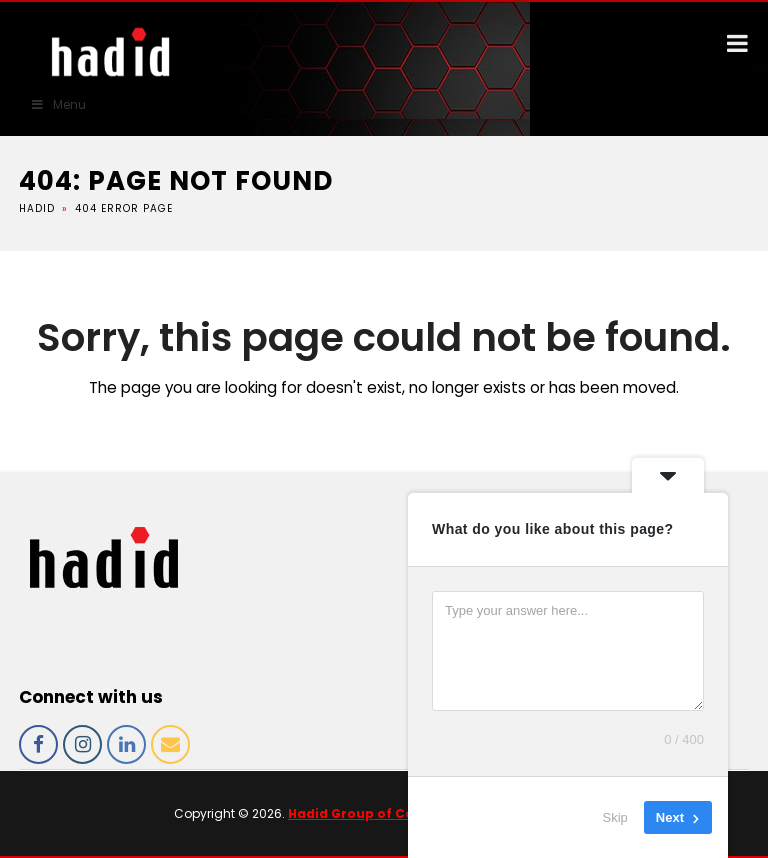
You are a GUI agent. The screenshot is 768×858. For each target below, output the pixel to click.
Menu (58, 104)
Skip (615, 817)
